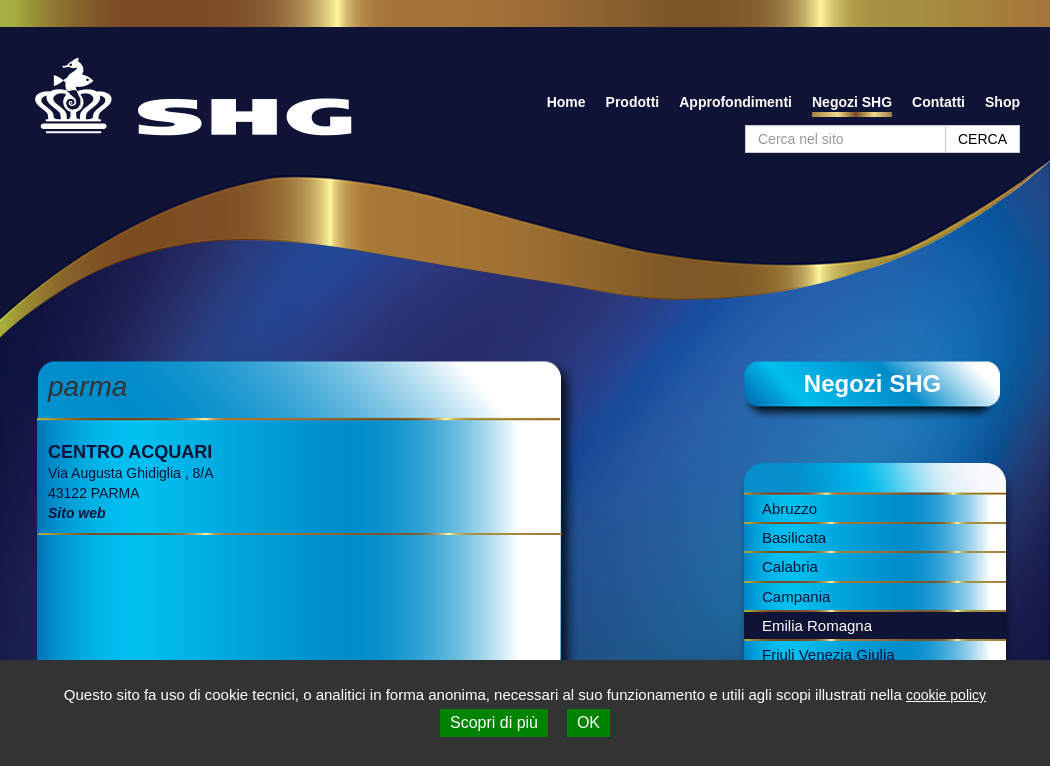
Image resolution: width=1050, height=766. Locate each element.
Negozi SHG (852, 102)
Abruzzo (789, 508)
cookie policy (946, 695)
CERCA (982, 139)
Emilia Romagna (817, 625)
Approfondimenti (735, 102)
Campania (796, 596)
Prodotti (633, 102)
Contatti (938, 102)
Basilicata (794, 537)
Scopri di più (494, 722)
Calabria (790, 566)
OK (588, 722)
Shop (1002, 102)
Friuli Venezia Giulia (828, 654)
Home (566, 102)
